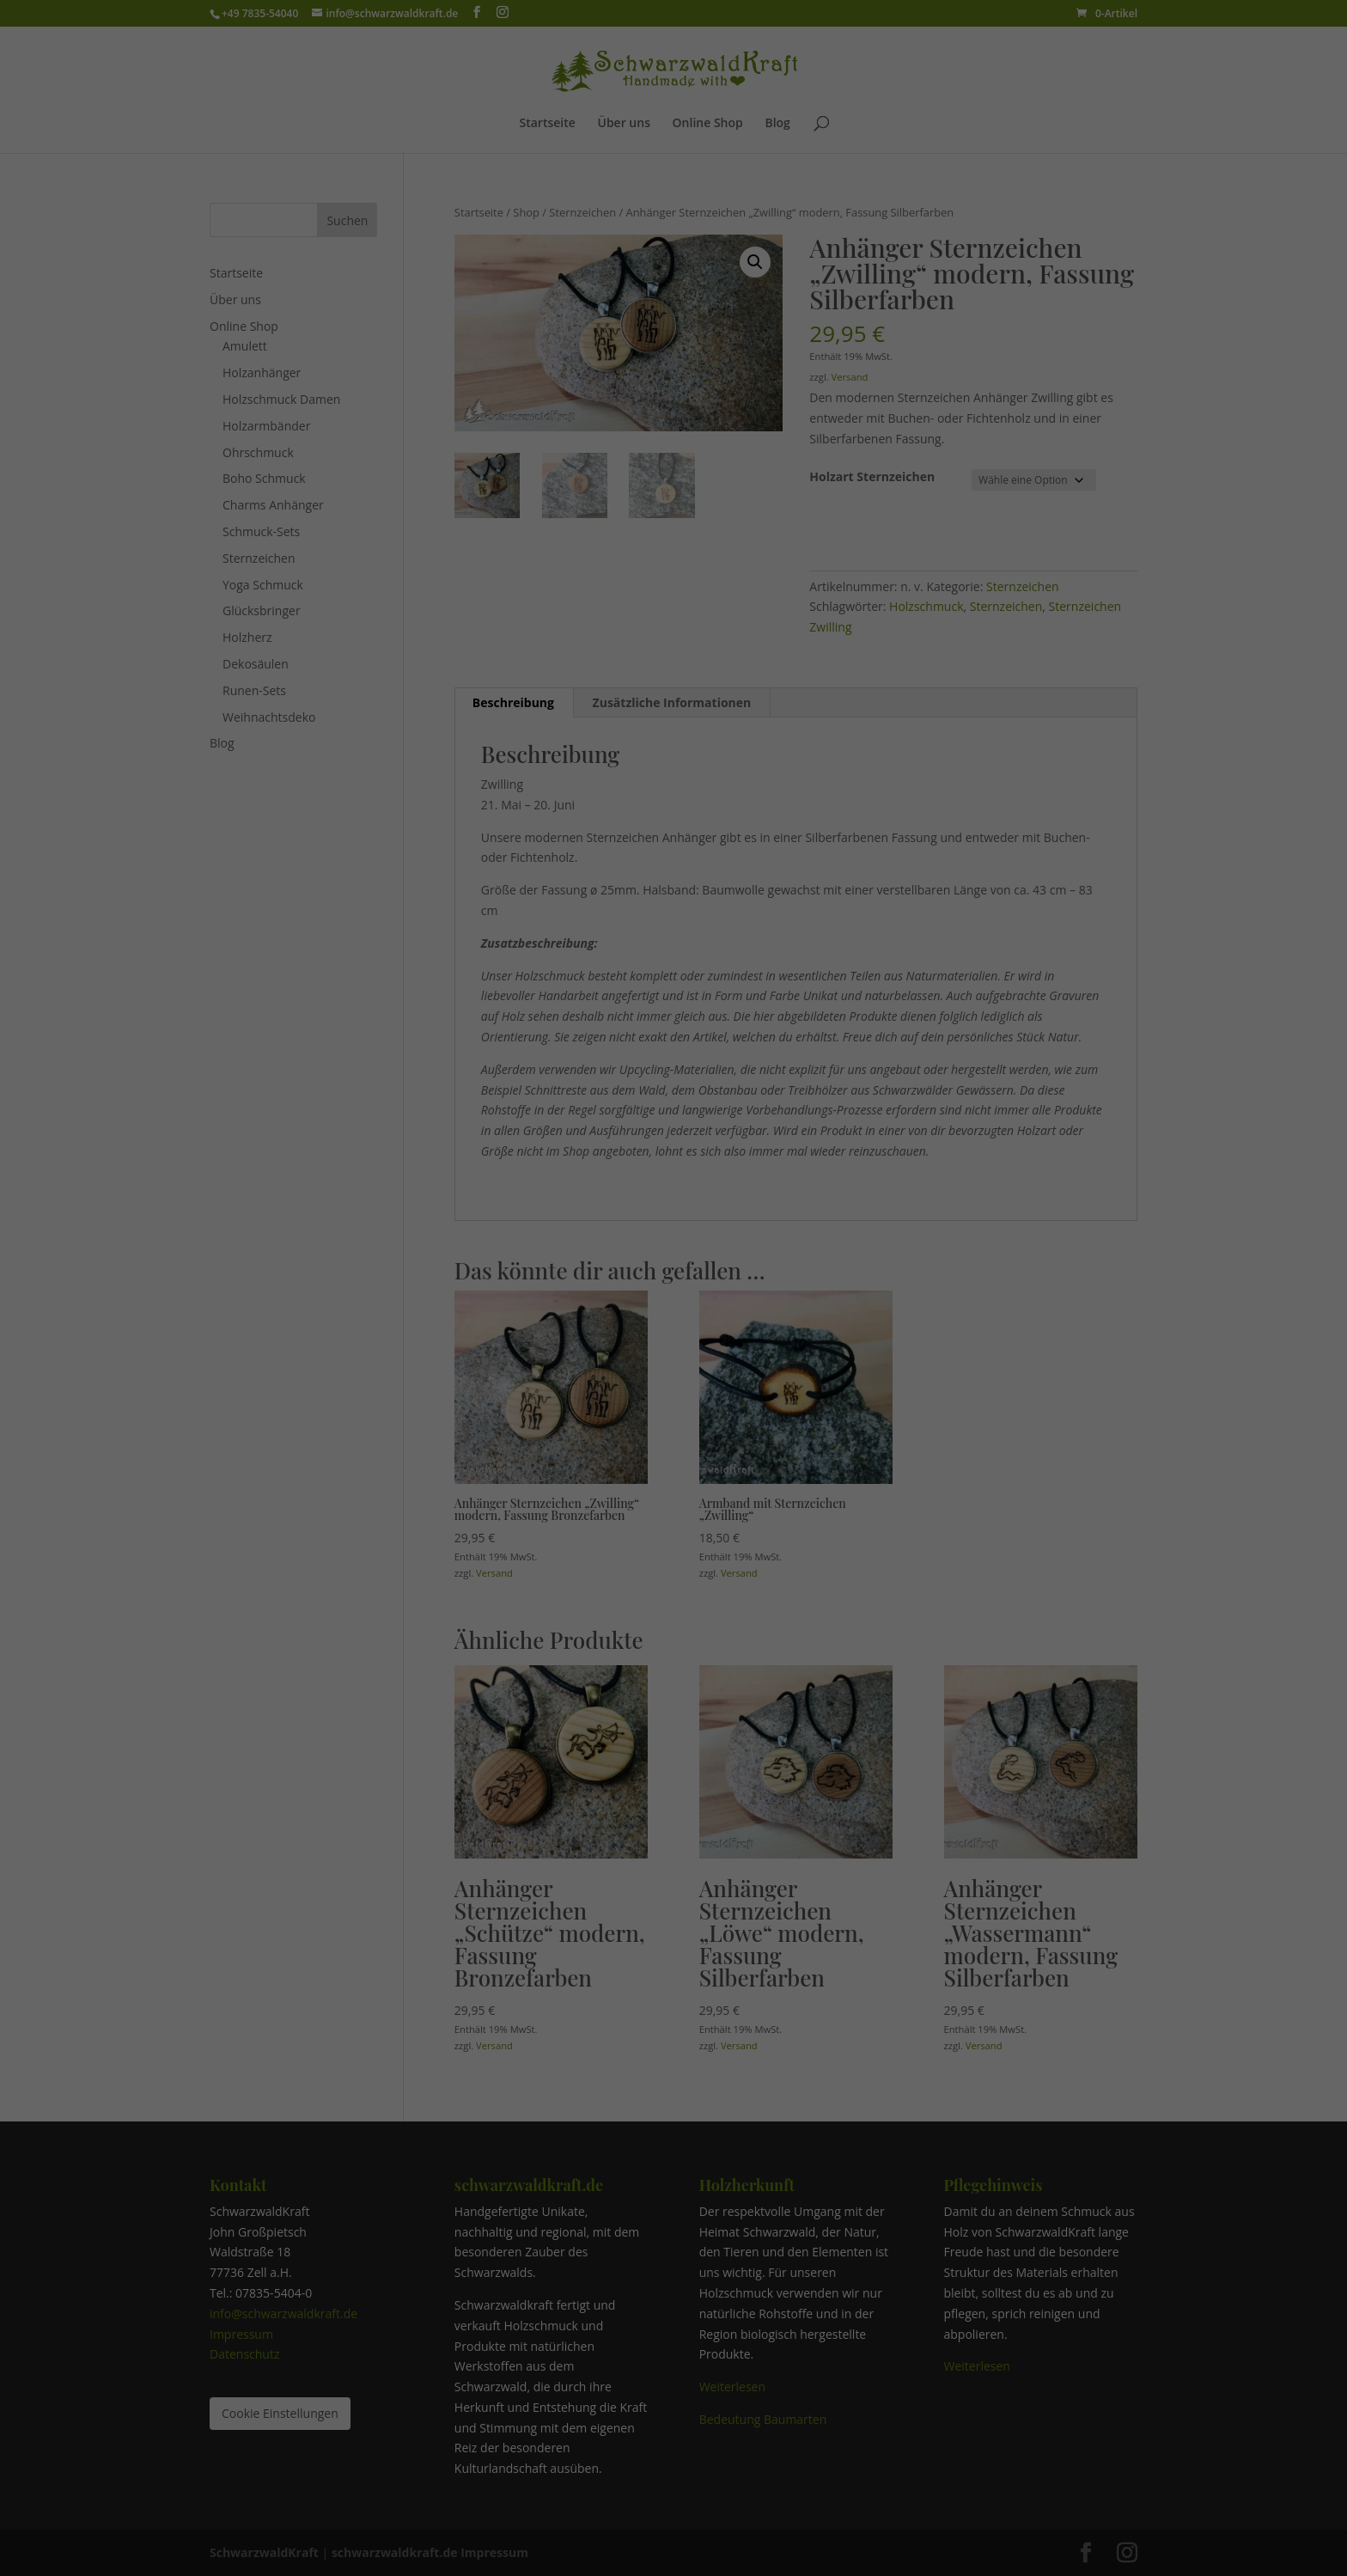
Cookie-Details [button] (591, 1537)
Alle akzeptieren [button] (673, 1331)
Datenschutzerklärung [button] (680, 1537)
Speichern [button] (673, 1381)
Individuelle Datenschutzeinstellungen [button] (673, 1500)
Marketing (703, 1270)
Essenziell (495, 1270)
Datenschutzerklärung (631, 1214)
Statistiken (599, 1270)
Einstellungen (521, 1232)
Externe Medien (823, 1270)
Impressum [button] (763, 1537)
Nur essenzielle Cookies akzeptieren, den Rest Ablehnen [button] (674, 1441)
